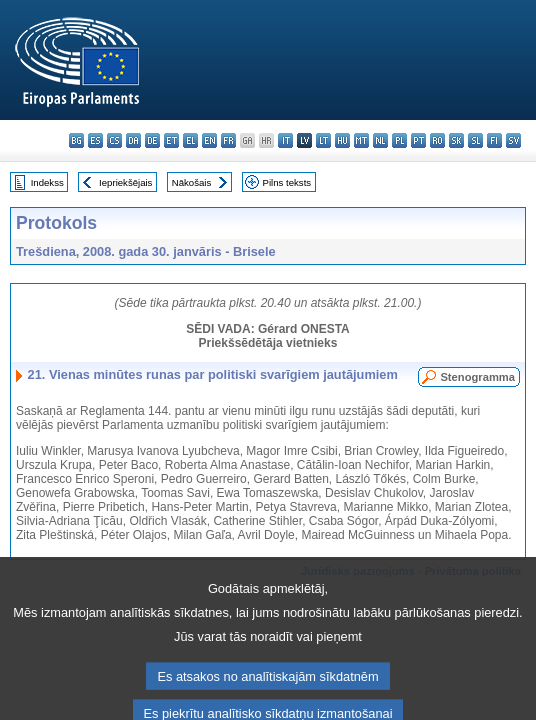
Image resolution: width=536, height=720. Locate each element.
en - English (209, 140)
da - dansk (133, 140)
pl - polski (399, 140)
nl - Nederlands (380, 140)
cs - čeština (114, 140)
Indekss (47, 182)
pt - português (418, 140)
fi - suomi (494, 140)
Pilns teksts (287, 182)
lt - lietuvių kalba (323, 140)
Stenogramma (477, 377)
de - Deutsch (152, 140)
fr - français (228, 140)
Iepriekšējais (125, 182)
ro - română (437, 140)
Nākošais (191, 182)
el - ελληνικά (190, 140)
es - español (95, 140)
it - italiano (285, 140)
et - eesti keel (171, 140)
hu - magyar (342, 140)
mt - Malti (361, 140)
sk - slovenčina (456, 140)
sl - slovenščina (475, 140)
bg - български (76, 140)
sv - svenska (513, 140)
